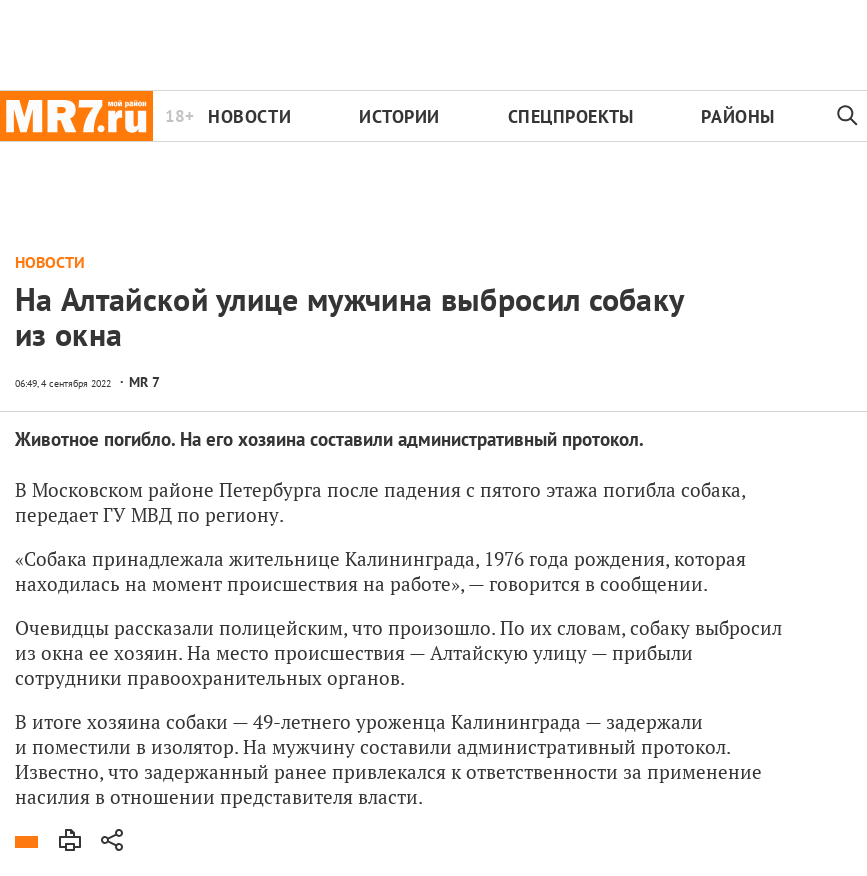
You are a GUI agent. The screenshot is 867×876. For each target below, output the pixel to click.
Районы (737, 116)
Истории (399, 116)
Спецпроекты (571, 116)
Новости (249, 116)
